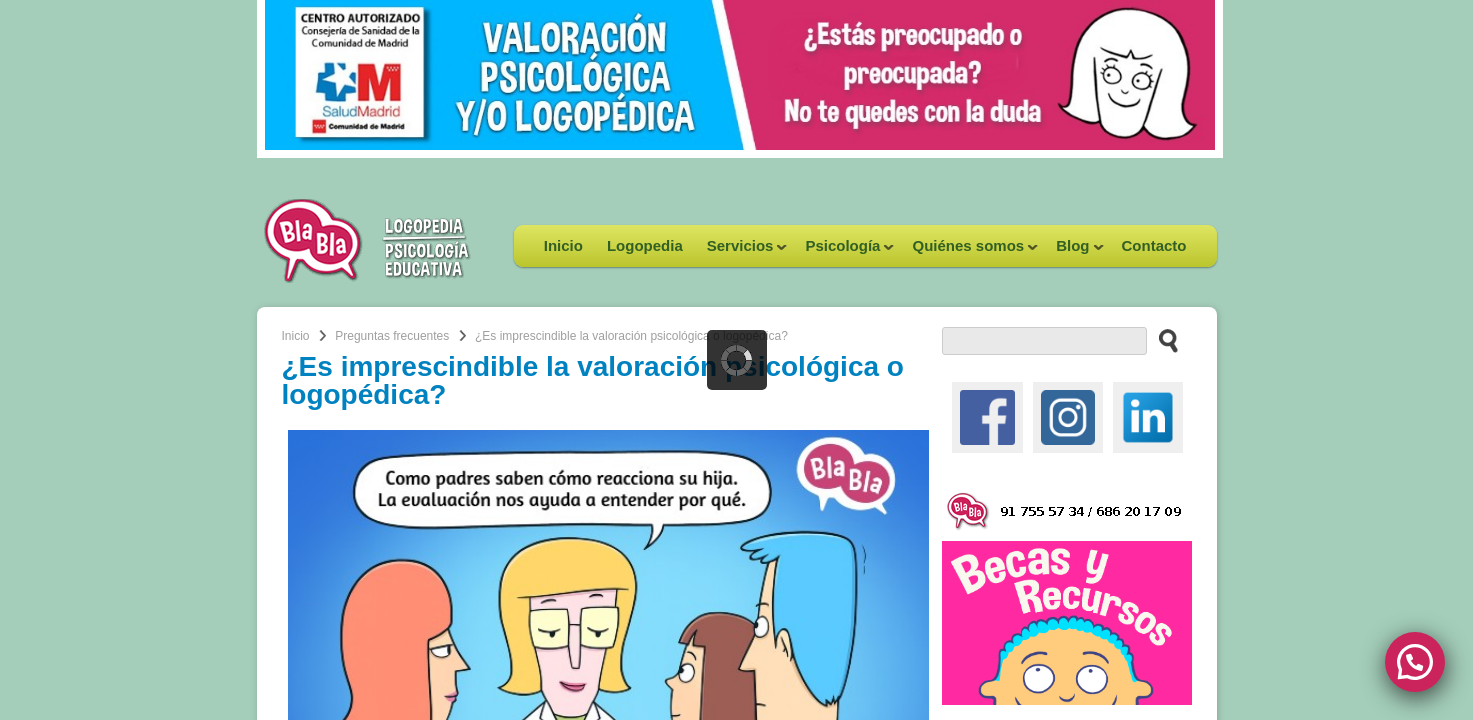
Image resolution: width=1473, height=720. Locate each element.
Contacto (1154, 245)
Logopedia (645, 245)
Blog (1073, 252)
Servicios (741, 252)
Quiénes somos (969, 252)
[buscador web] (1044, 341)
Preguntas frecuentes (392, 336)
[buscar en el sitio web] (1162, 340)
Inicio (563, 245)
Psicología (843, 252)
